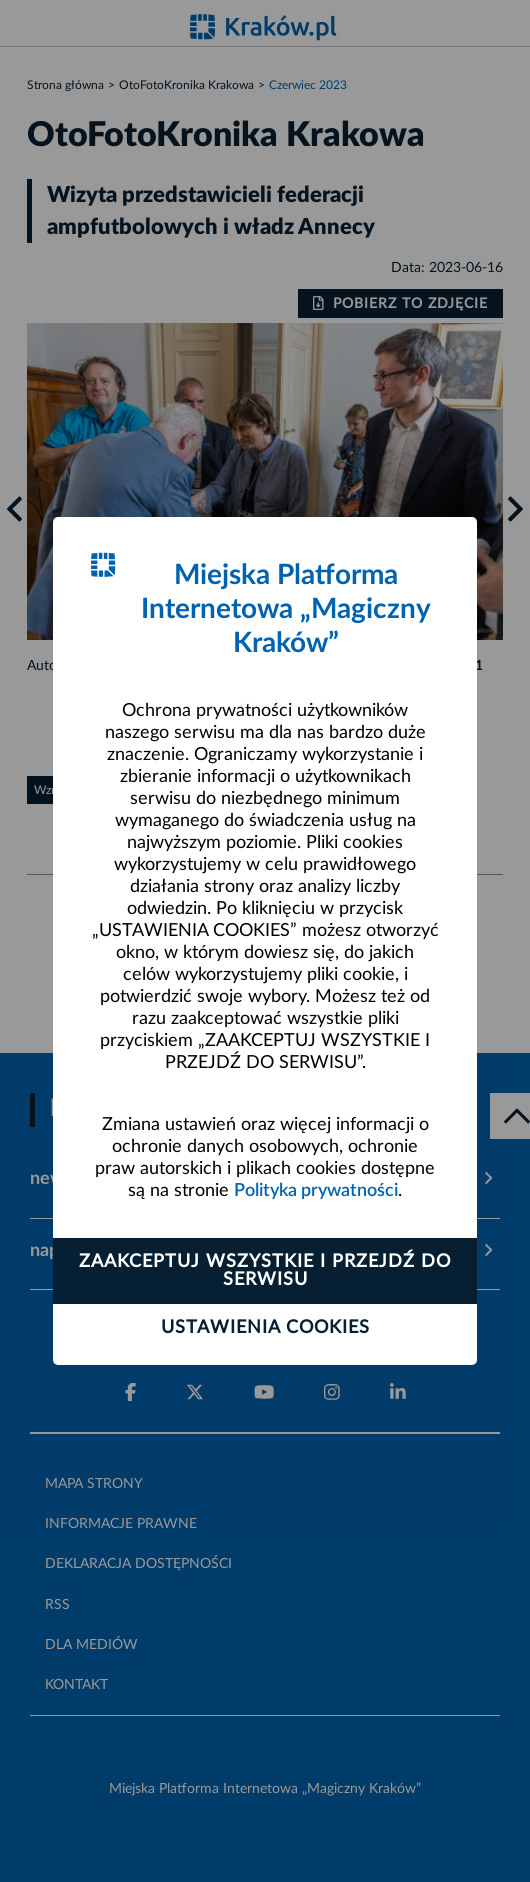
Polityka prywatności (316, 1191)
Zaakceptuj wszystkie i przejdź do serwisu (265, 1271)
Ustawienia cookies (265, 1328)
